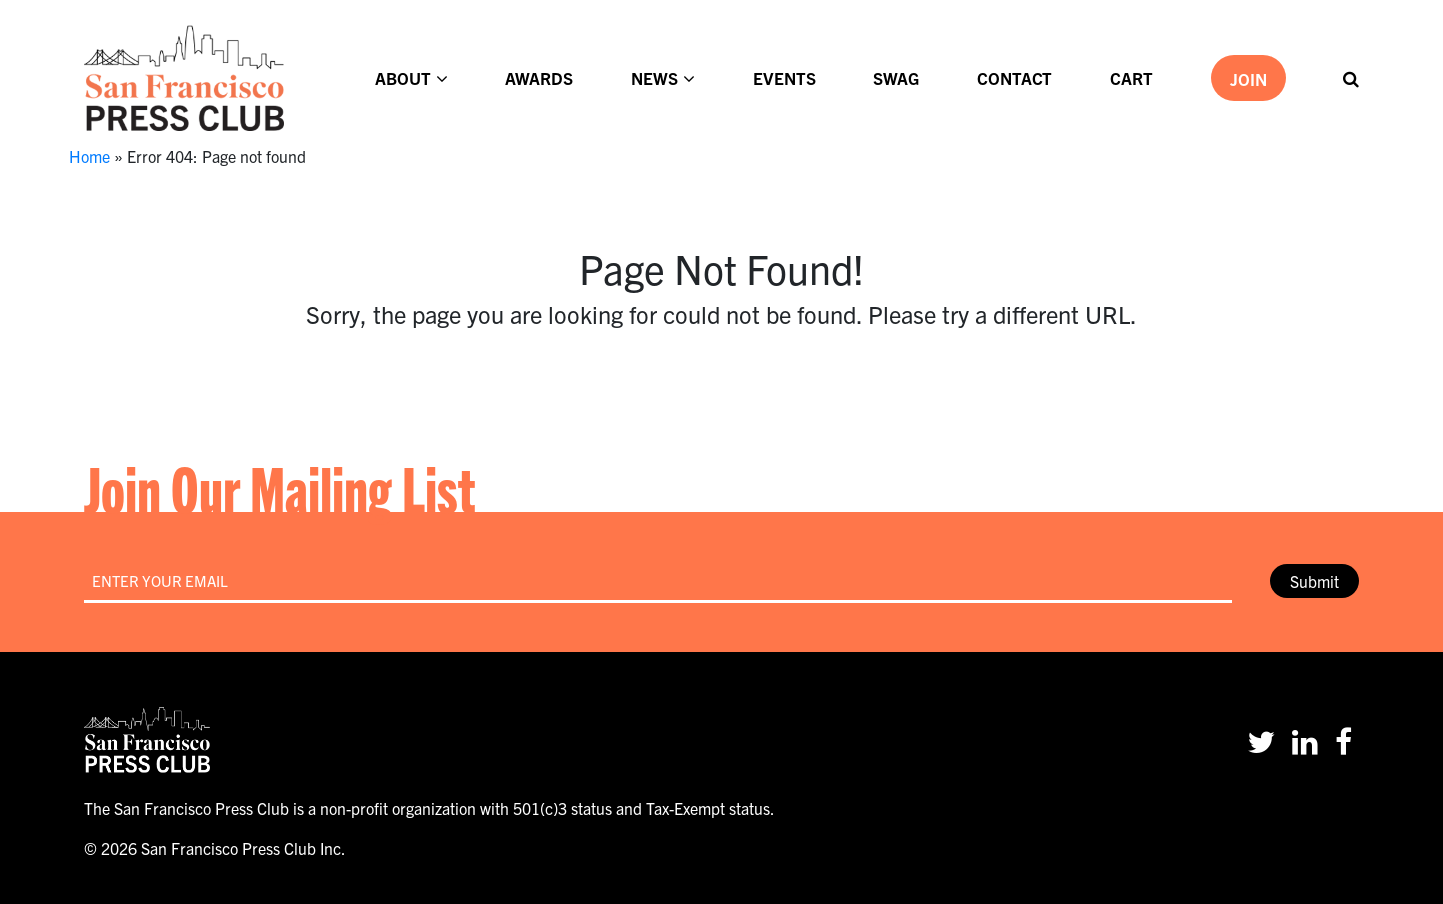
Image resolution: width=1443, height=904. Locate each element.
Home (89, 156)
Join (1248, 78)
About (403, 77)
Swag (896, 77)
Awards (539, 77)
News (654, 77)
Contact (1014, 77)
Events (784, 77)
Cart (1131, 77)
